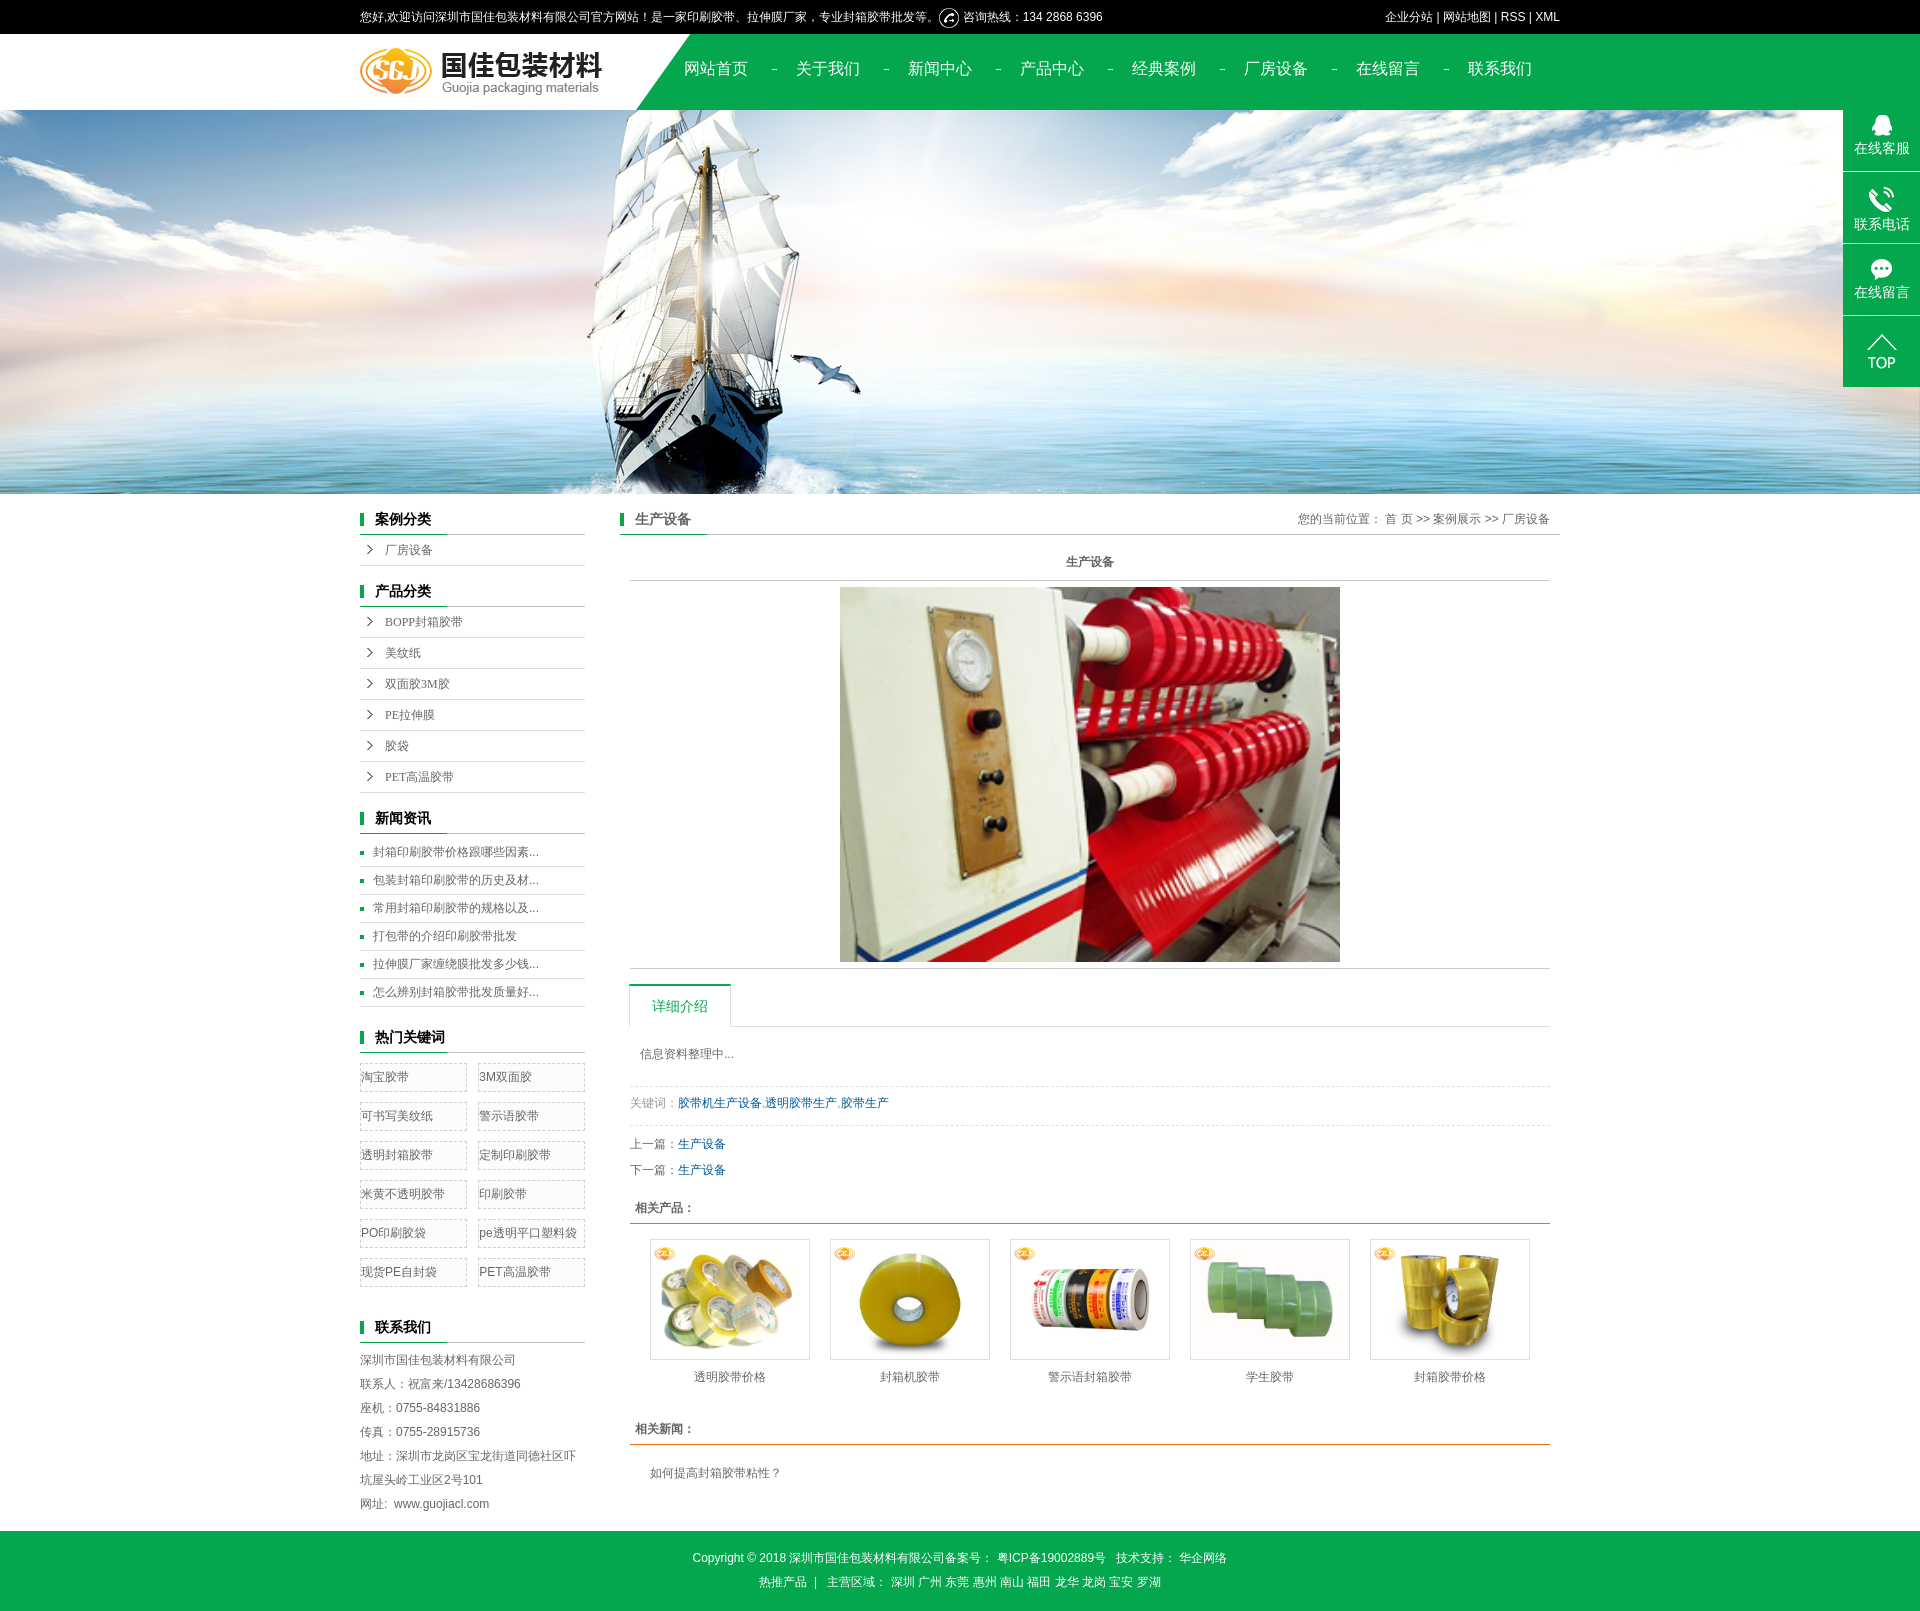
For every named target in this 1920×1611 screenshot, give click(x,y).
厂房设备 (1276, 68)
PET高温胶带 (419, 777)
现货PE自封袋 (399, 1272)
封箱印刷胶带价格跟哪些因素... (456, 852)
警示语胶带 (509, 1116)
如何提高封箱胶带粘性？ (716, 1473)
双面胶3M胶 (417, 684)
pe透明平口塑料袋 (527, 1233)
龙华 (1067, 1582)
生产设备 (702, 1144)
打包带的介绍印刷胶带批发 (445, 936)
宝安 (1121, 1582)
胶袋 (397, 746)
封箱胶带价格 (1450, 1377)
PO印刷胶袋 (393, 1233)
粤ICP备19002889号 (1051, 1558)
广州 (930, 1582)
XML (1547, 17)
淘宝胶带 (385, 1077)
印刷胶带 (503, 1194)
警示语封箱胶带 (1090, 1377)
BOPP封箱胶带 (424, 622)
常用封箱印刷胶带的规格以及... (456, 908)
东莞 (957, 1582)
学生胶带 (1270, 1377)
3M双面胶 (505, 1077)
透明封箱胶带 (397, 1155)
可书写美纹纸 (397, 1116)
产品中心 (1052, 68)
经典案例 (1164, 68)
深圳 (903, 1582)
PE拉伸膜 (410, 715)
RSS (1513, 17)
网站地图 (1467, 17)
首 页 (1398, 519)
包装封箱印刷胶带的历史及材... (456, 880)
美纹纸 (403, 653)
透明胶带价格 (730, 1377)
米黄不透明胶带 (403, 1194)
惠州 (985, 1582)
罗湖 (1149, 1582)
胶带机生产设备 (720, 1103)
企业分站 (1409, 17)
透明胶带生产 (801, 1103)
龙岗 (1094, 1582)
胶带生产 (865, 1103)
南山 (1012, 1582)
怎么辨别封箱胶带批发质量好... (456, 992)
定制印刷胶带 (515, 1155)
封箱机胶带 (910, 1377)
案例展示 (1457, 519)
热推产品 (783, 1582)
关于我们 (828, 68)
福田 (1039, 1582)
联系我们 (1500, 68)
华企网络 (1203, 1558)
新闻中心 (940, 68)
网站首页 (716, 68)
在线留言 (1388, 68)
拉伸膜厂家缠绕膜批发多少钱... (456, 964)
